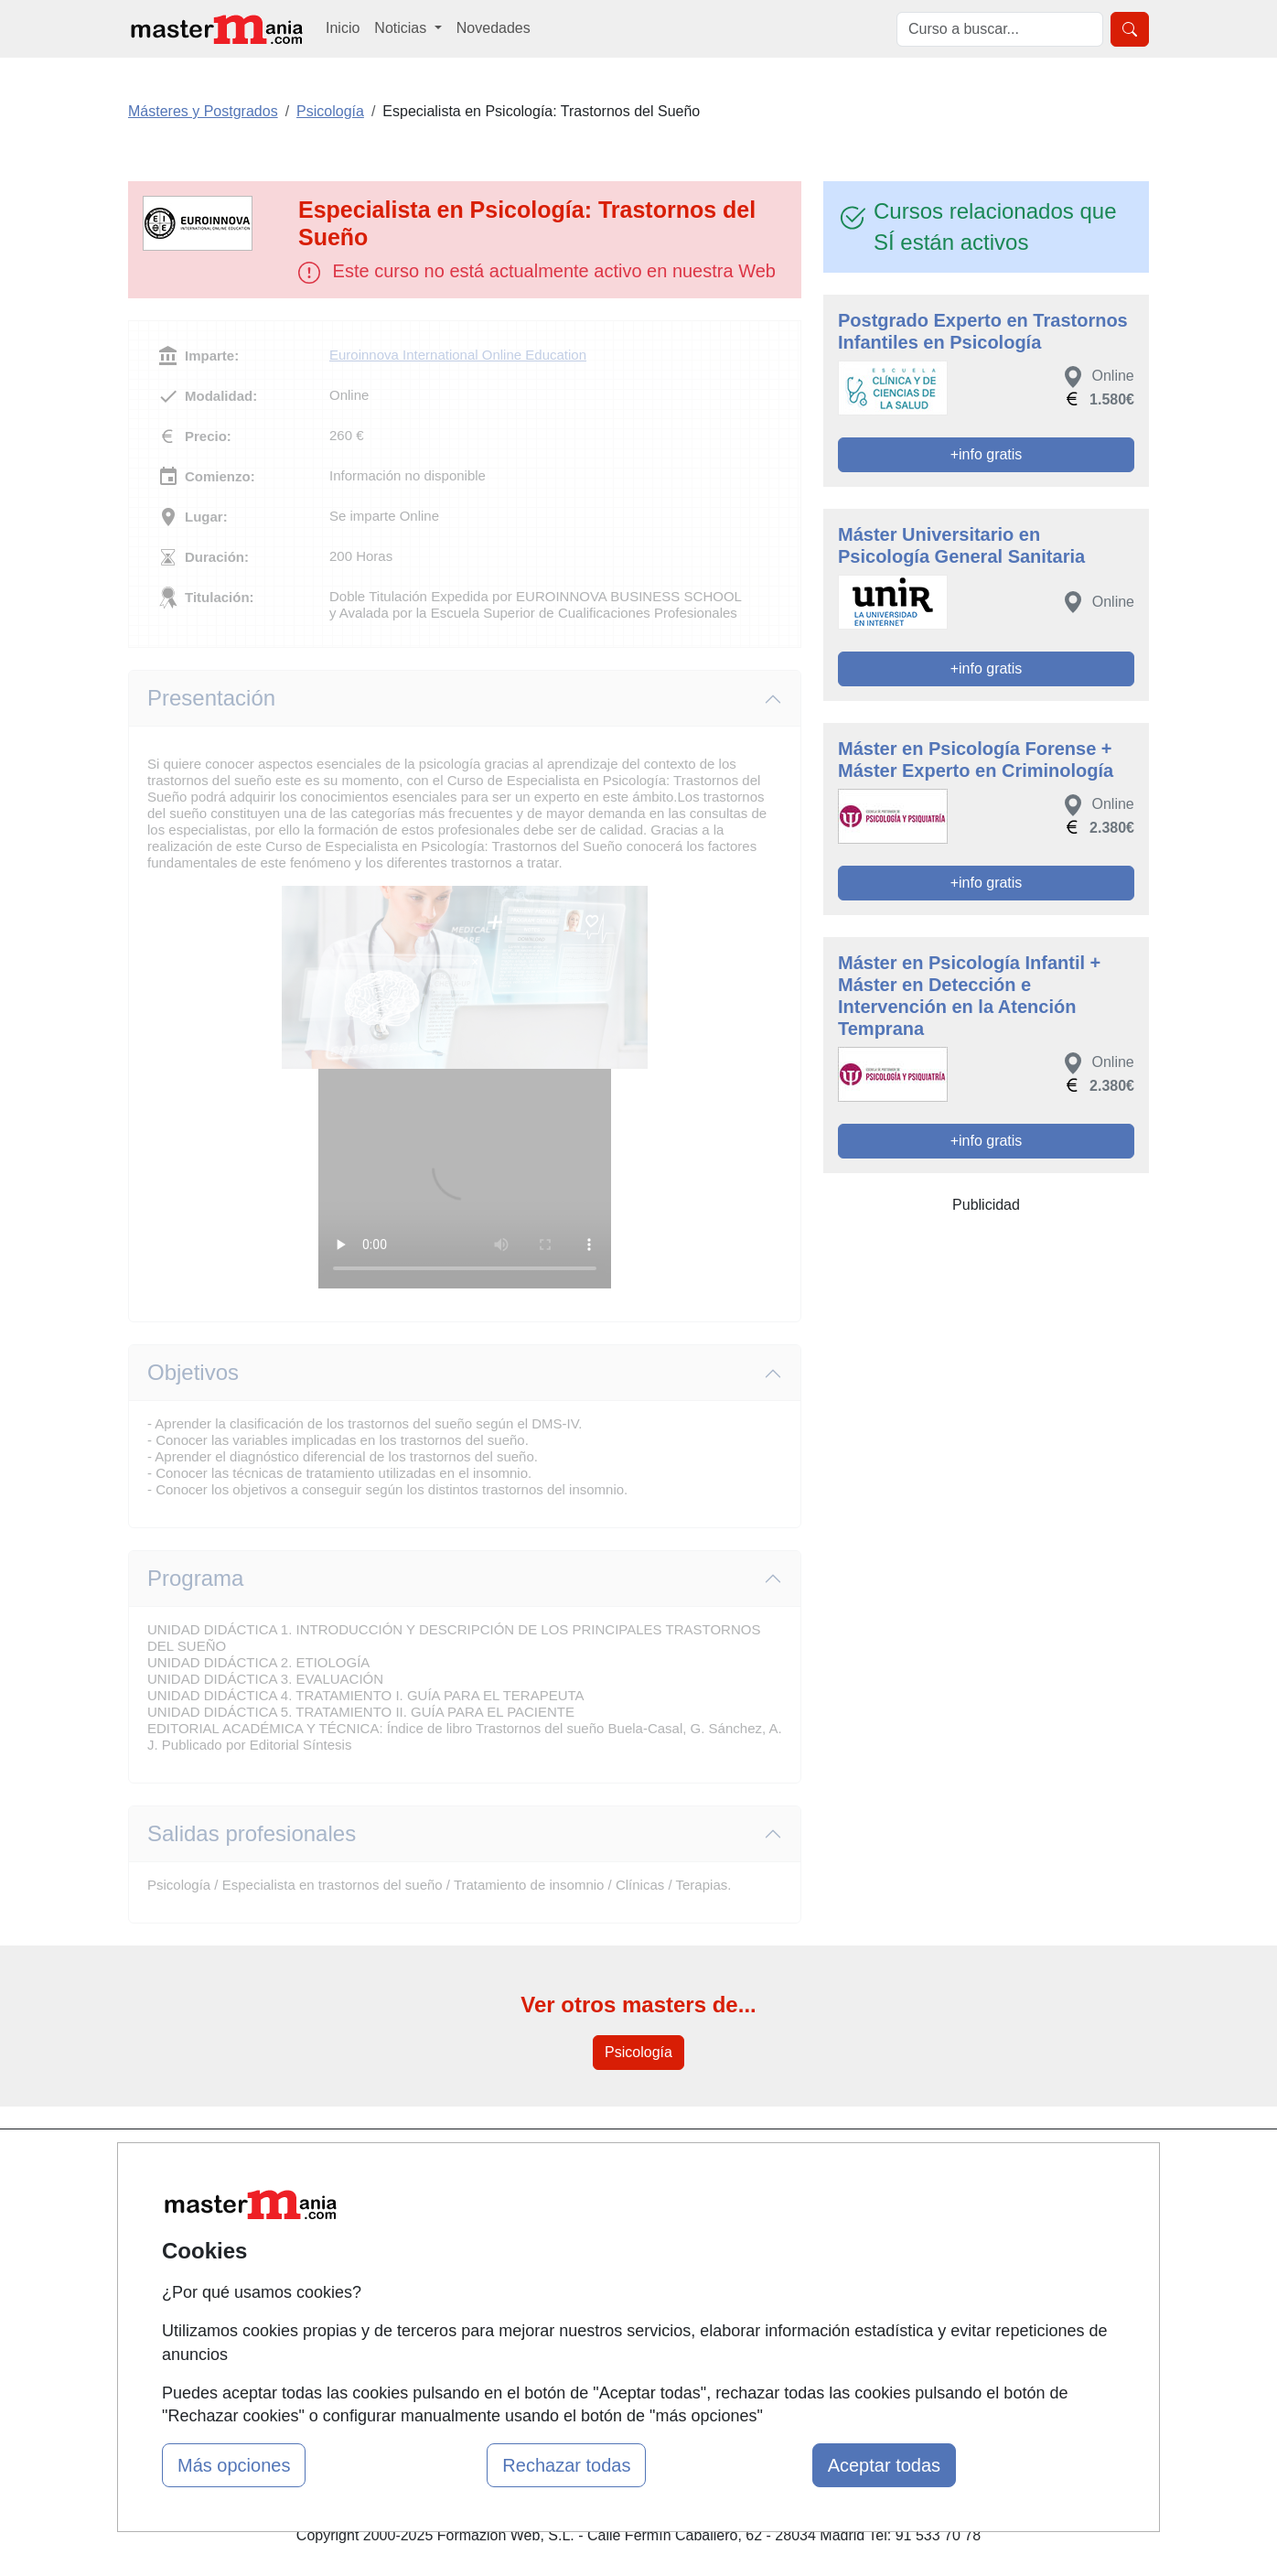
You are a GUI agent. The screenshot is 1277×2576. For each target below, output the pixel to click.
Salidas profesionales (251, 1833)
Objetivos (193, 1372)
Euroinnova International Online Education (457, 354)
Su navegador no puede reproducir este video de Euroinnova (464, 1178)
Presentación (211, 697)
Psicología (638, 2052)
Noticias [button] (402, 28)
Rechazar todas (566, 2465)
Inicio (342, 28)
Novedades (493, 28)
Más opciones (233, 2465)
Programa (195, 1578)
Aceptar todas (884, 2465)
